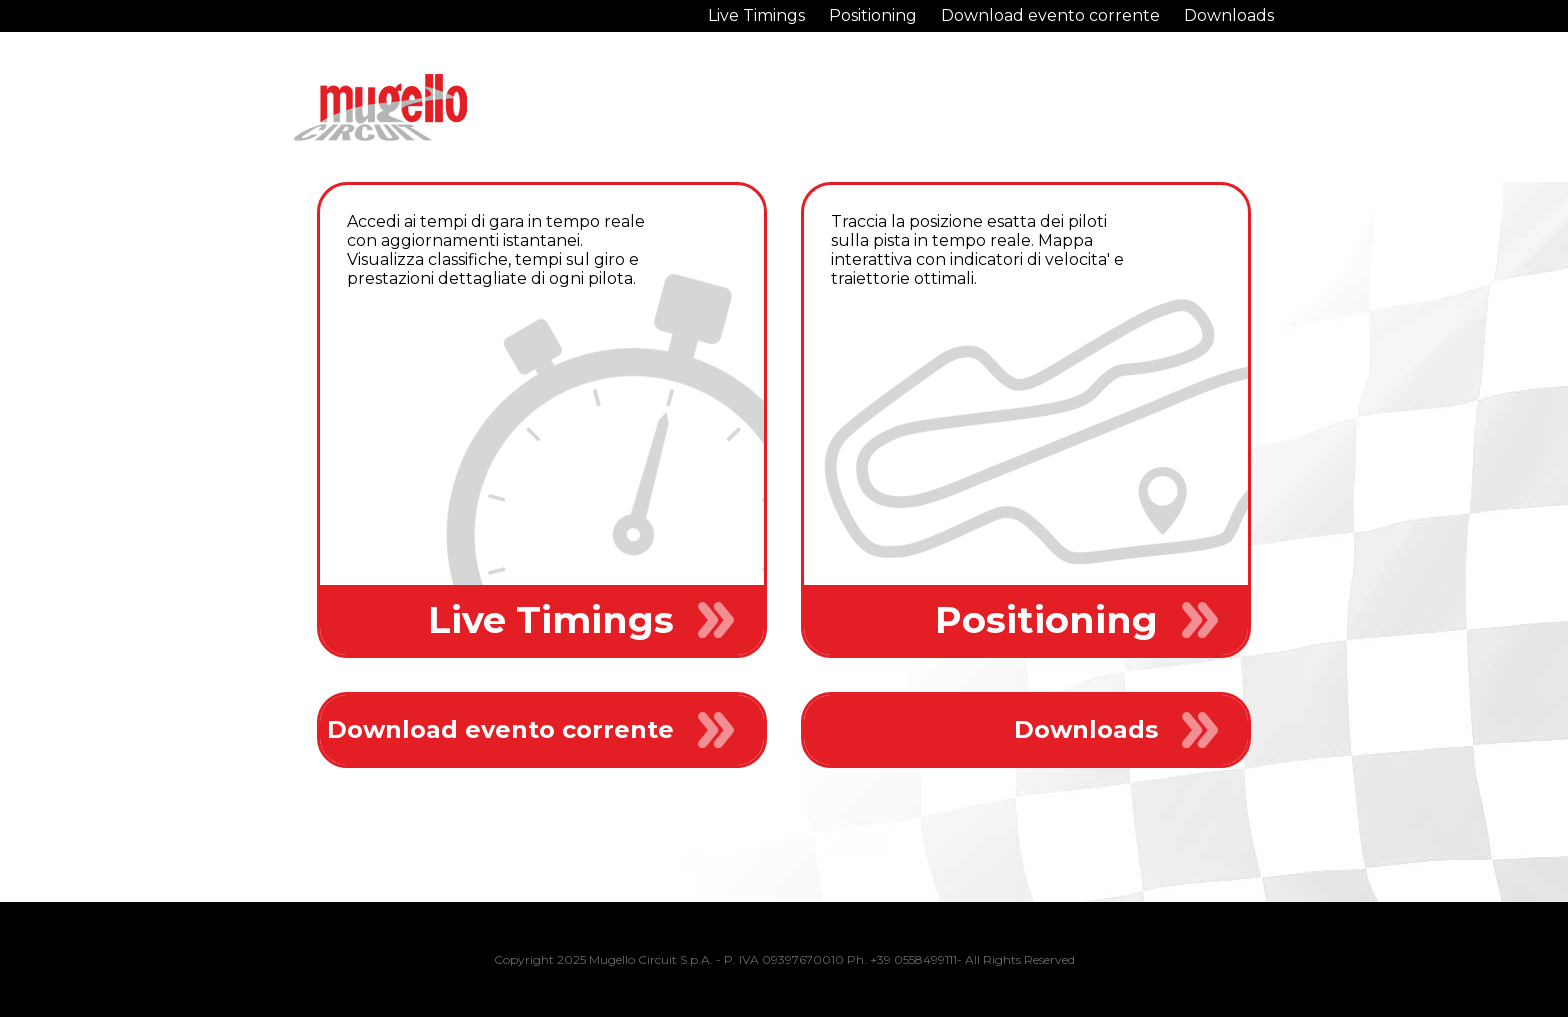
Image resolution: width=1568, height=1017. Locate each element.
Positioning (873, 15)
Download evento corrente (1050, 15)
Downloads (1229, 15)
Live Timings (756, 15)
